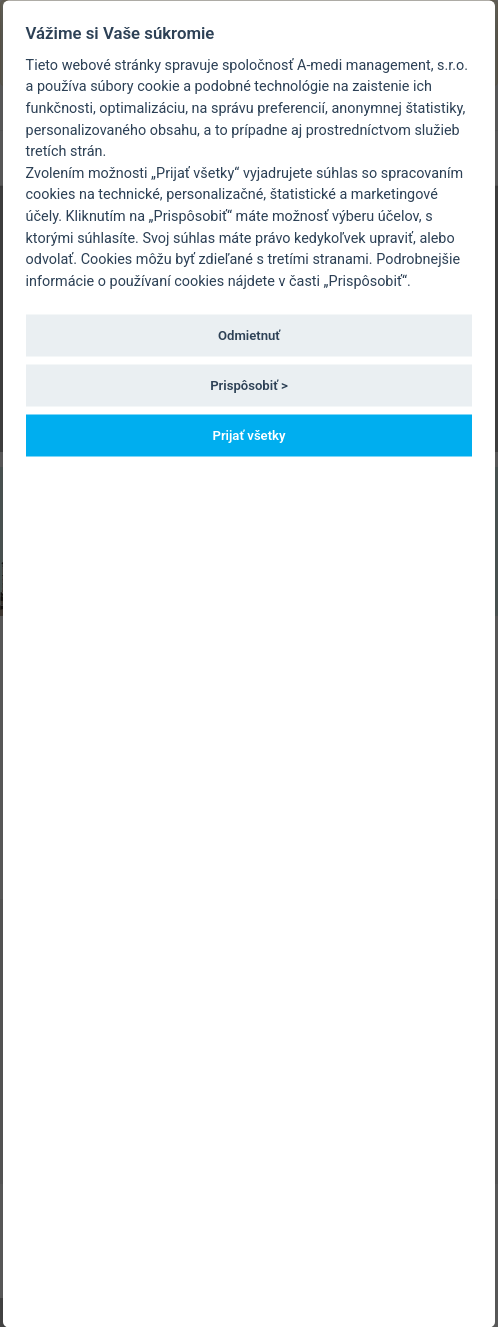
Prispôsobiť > (249, 384)
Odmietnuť (249, 334)
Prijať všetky (248, 435)
